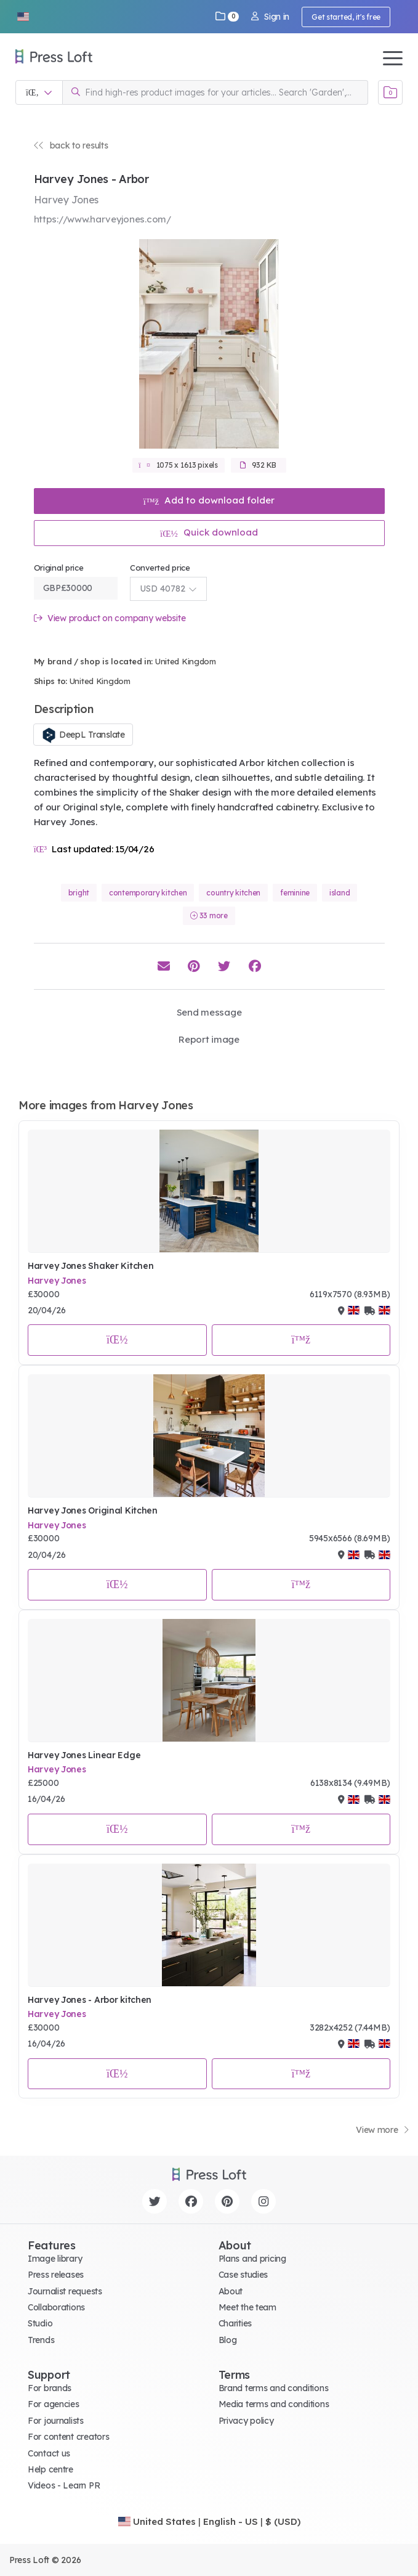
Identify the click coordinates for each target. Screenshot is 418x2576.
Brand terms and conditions (274, 2388)
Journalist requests (65, 2291)
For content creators (68, 2436)
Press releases (56, 2274)
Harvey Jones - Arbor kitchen (89, 1999)
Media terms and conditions (274, 2404)
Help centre (50, 2469)
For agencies (53, 2404)
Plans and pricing (252, 2258)
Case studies (243, 2274)
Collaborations (56, 2307)
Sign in (270, 16)
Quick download (209, 532)
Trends (41, 2340)
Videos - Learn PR (64, 2485)
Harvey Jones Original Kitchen (93, 1510)
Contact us (49, 2453)
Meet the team (247, 2307)
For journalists (56, 2420)
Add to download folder (209, 500)
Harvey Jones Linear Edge (84, 1755)
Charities (235, 2323)
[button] (22, 16)
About (231, 2291)
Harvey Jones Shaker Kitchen (90, 1265)
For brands (49, 2388)
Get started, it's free (345, 17)
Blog (228, 2340)
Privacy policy (246, 2420)
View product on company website (110, 618)
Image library (55, 2258)
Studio (40, 2323)
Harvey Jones (57, 1280)
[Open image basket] (390, 92)
